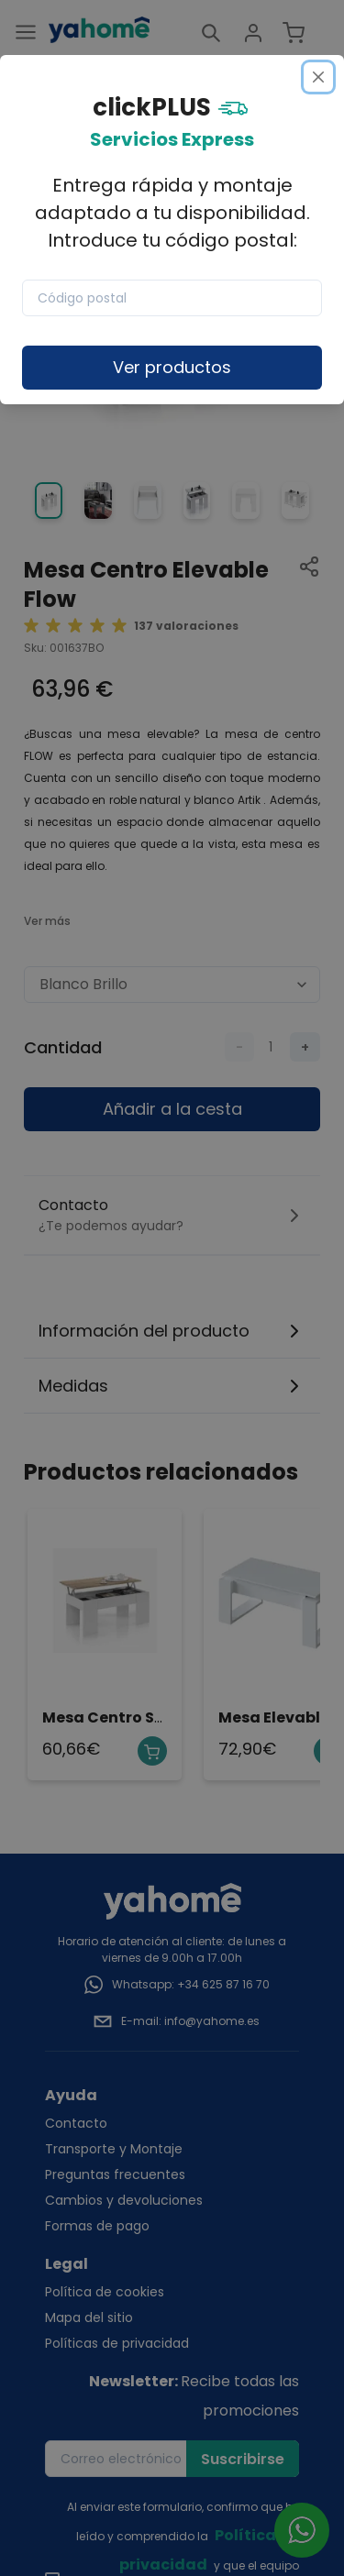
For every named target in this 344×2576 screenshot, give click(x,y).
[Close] (318, 77)
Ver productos (172, 367)
